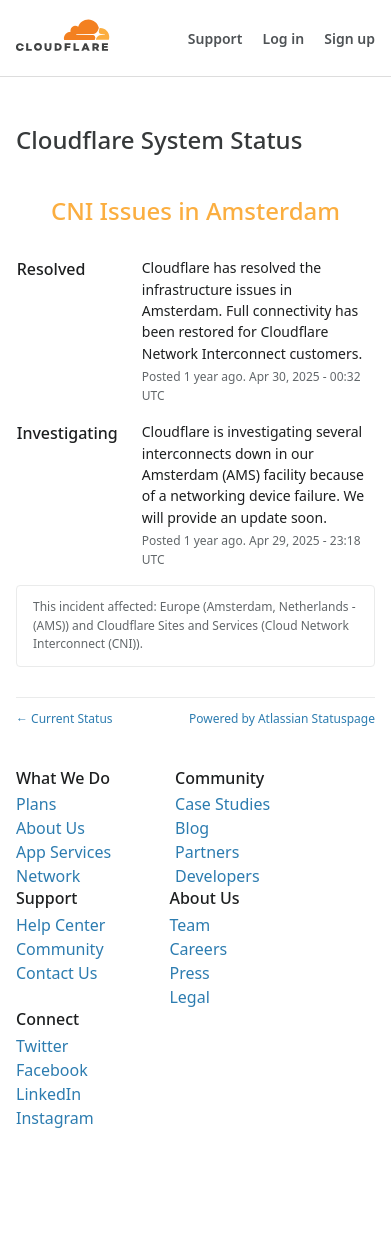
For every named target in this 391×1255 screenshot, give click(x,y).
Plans (36, 804)
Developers (217, 876)
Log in (284, 38)
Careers (198, 949)
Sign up (349, 38)
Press (189, 973)
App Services (63, 852)
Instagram (55, 1118)
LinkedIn (48, 1094)
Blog (192, 828)
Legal (189, 997)
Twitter (42, 1046)
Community (60, 949)
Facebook (52, 1070)
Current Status (64, 718)
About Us (50, 828)
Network (48, 876)
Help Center (60, 925)
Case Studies (222, 804)
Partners (207, 852)
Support (215, 38)
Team (189, 925)
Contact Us (56, 973)
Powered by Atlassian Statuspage (282, 718)
